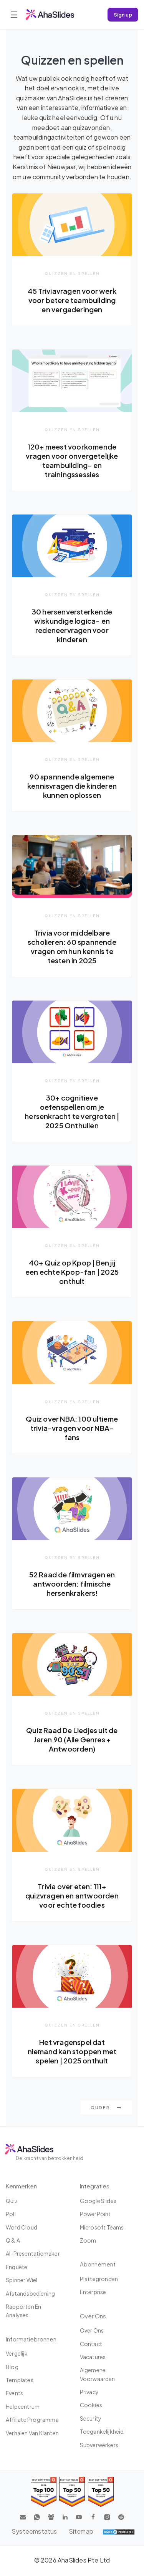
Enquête (16, 2266)
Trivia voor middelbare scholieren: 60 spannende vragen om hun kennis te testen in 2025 (72, 946)
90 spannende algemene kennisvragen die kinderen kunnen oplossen (72, 785)
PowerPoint (95, 2213)
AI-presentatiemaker (33, 2253)
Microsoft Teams (102, 2227)
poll (11, 2213)
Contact (91, 2343)
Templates (19, 2379)
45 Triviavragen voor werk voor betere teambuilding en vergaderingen (72, 300)
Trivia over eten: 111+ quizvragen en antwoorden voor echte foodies (72, 1895)
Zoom (88, 2240)
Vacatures (93, 2356)
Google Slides (98, 2200)
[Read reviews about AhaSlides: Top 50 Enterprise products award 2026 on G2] (101, 2491)
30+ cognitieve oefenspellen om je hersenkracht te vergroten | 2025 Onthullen (72, 1111)
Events (14, 2393)
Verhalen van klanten (32, 2432)
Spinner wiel (21, 2279)
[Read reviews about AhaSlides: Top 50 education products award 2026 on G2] (72, 2491)
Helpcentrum (23, 2406)
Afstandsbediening (30, 2293)
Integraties (94, 2186)
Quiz (12, 2200)
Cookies (91, 2404)
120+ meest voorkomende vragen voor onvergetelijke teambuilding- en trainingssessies (72, 460)
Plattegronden (99, 2278)
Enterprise (93, 2291)
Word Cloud (21, 2227)
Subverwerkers (99, 2444)
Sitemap (81, 2531)
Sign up (123, 14)
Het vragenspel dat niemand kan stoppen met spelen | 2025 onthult (72, 2051)
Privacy (89, 2391)
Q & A (13, 2240)
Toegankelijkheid (102, 2431)
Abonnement (98, 2264)
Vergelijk (17, 2353)
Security (91, 2418)
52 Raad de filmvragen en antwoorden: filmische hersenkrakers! (72, 1583)
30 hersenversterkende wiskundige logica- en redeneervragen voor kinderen (72, 625)
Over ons (92, 2330)
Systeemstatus (34, 2531)
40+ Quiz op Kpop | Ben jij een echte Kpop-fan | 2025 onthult (72, 1272)
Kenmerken (21, 2186)
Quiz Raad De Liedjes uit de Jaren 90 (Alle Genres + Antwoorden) (72, 1739)
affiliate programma (32, 2419)
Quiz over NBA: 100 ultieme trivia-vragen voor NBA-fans (72, 1428)
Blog (12, 2366)
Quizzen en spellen (72, 273)
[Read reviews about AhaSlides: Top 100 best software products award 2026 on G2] (43, 2491)
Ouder (106, 2107)
